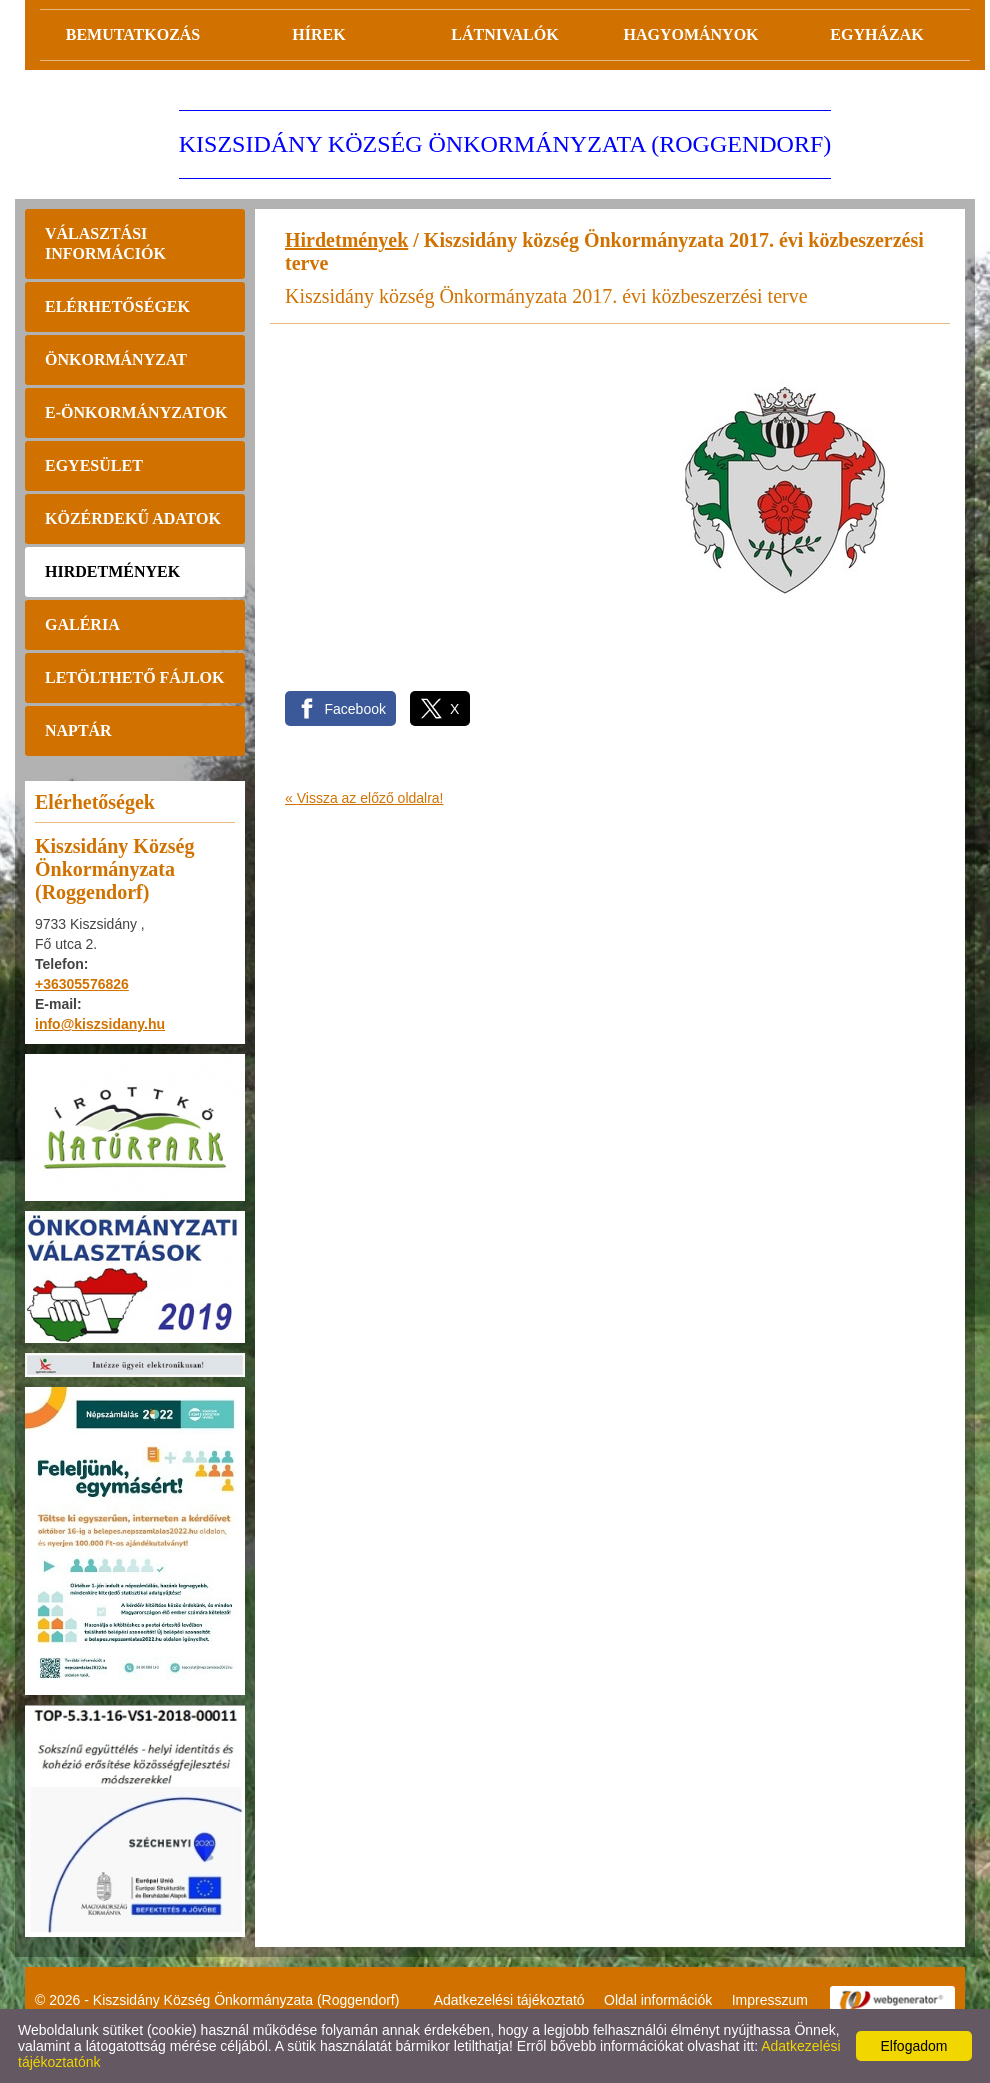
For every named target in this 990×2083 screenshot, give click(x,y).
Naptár (78, 730)
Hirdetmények (112, 571)
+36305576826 (82, 984)
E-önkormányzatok (136, 412)
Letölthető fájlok (134, 677)
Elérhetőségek (117, 306)
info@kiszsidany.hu (100, 1024)
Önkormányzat (116, 359)
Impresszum (770, 2000)
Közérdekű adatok (133, 518)
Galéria (82, 624)
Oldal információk (658, 2000)
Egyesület (94, 465)
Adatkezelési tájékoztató (509, 2000)
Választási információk (105, 243)
